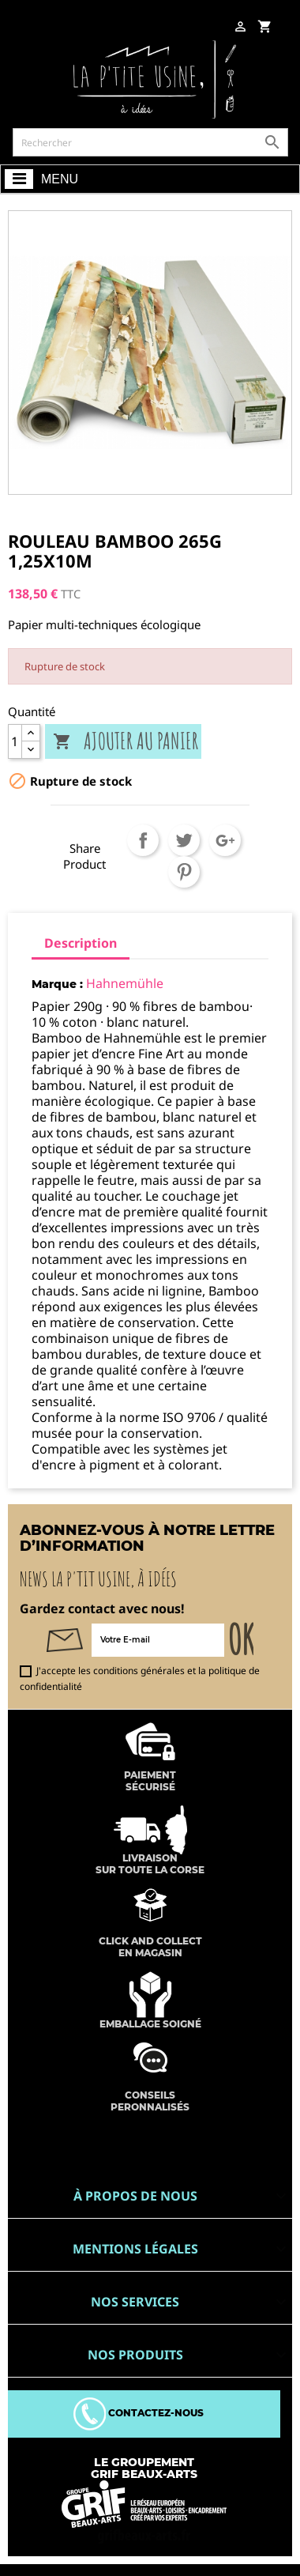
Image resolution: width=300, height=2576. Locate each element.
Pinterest (184, 872)
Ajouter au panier (125, 742)
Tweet (184, 840)
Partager (143, 840)
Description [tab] (80, 943)
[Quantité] (15, 741)
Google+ (225, 840)
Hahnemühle (124, 983)
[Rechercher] (150, 142)
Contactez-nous (138, 2413)
